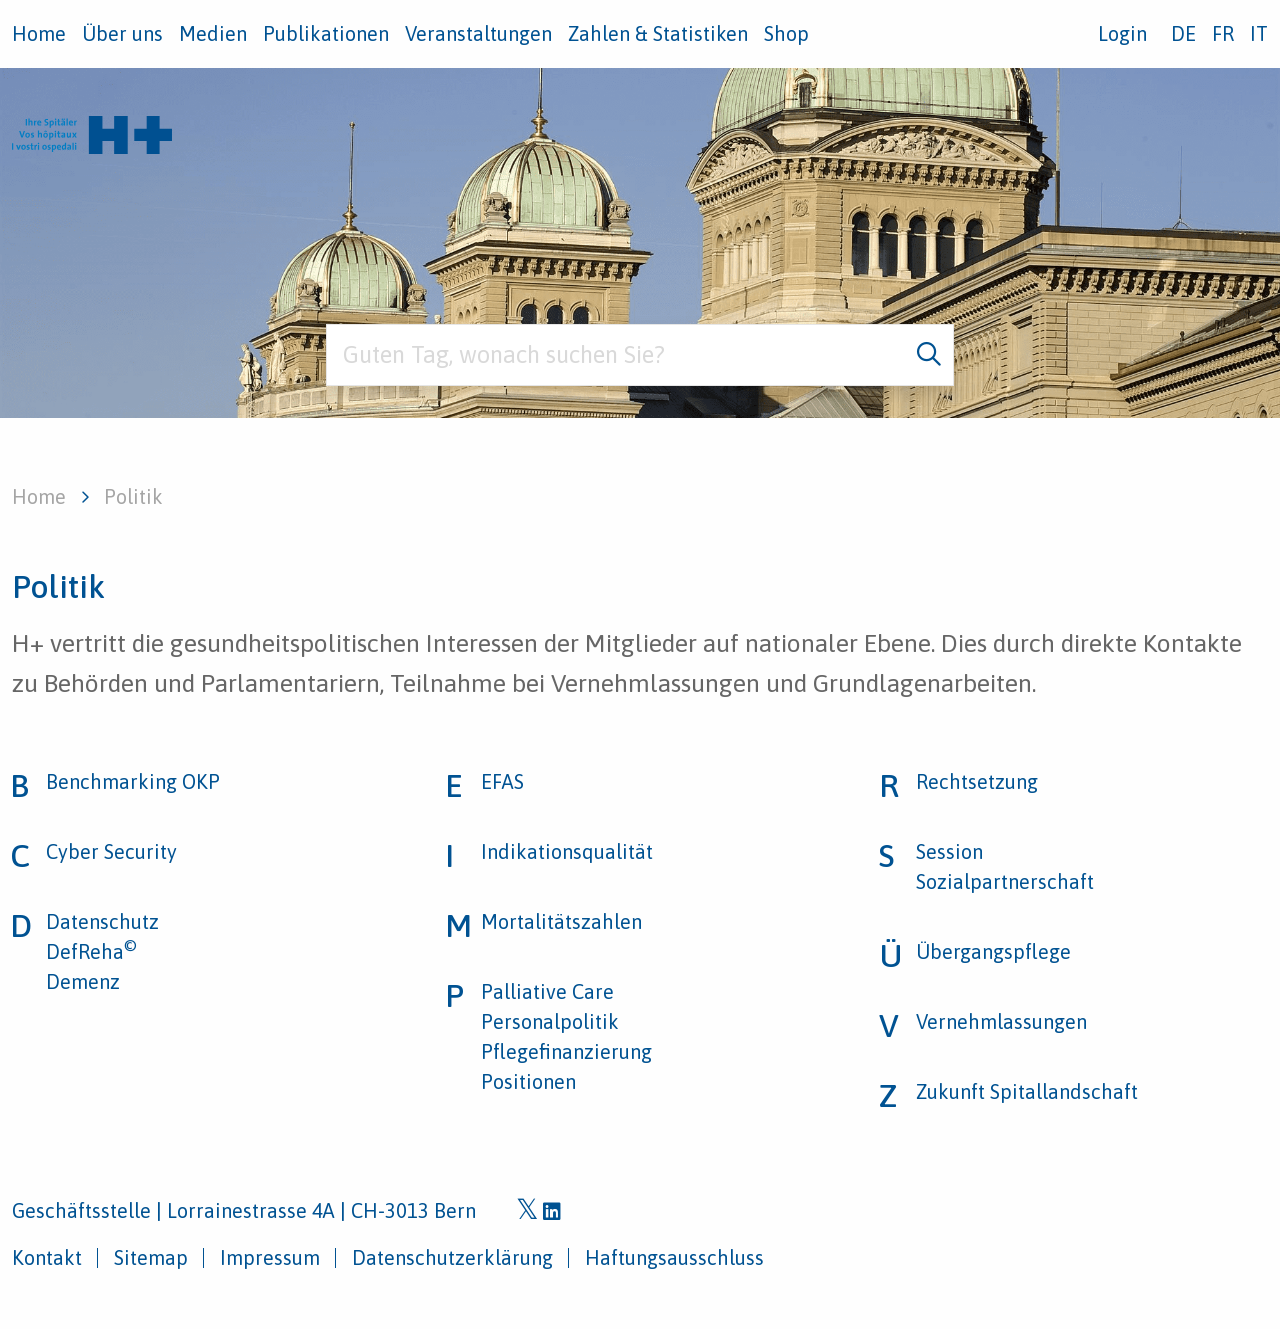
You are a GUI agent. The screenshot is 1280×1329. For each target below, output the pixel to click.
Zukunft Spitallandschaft (1027, 1091)
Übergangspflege (993, 951)
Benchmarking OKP (133, 781)
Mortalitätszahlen (561, 921)
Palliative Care (547, 991)
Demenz (83, 981)
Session (949, 851)
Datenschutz (102, 921)
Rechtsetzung (977, 781)
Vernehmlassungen (1001, 1021)
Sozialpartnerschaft (1005, 881)
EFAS (502, 781)
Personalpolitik (550, 1021)
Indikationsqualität (567, 851)
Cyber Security (111, 851)
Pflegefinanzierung (566, 1051)
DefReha (91, 951)
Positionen (528, 1081)
